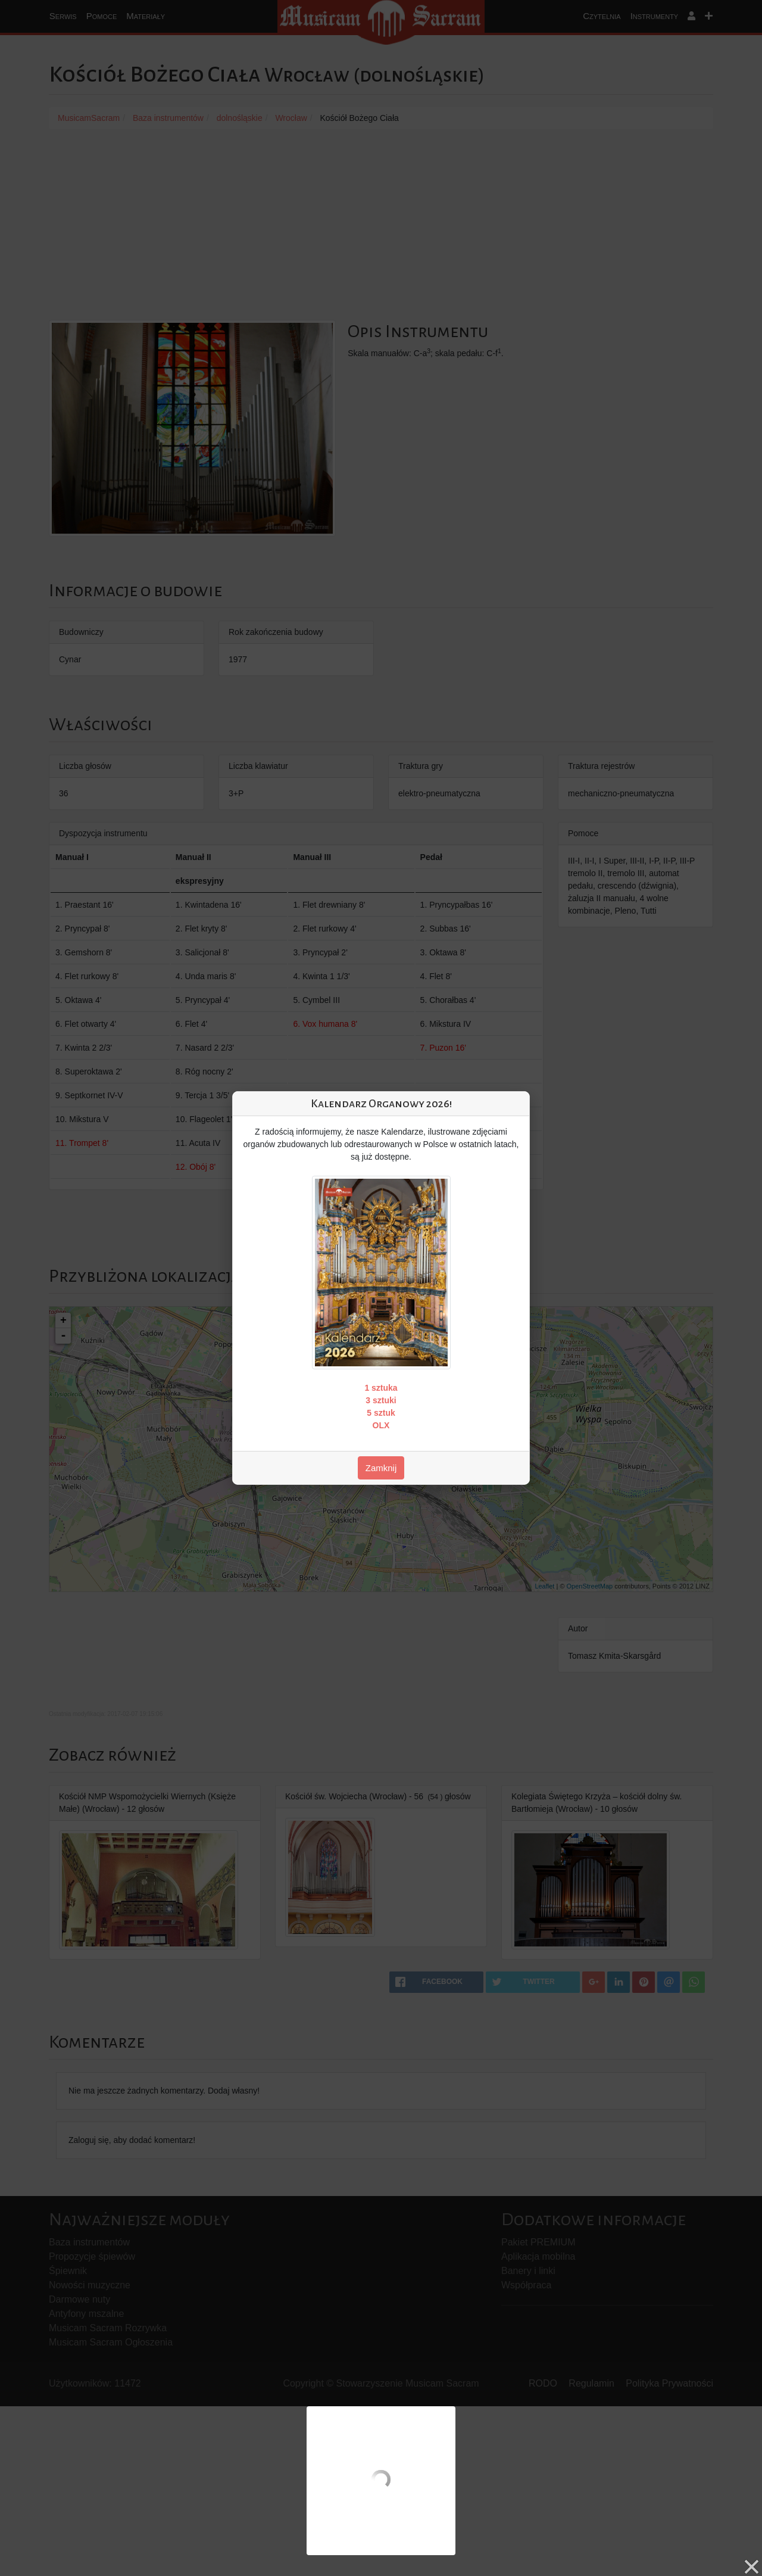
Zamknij (381, 1468)
